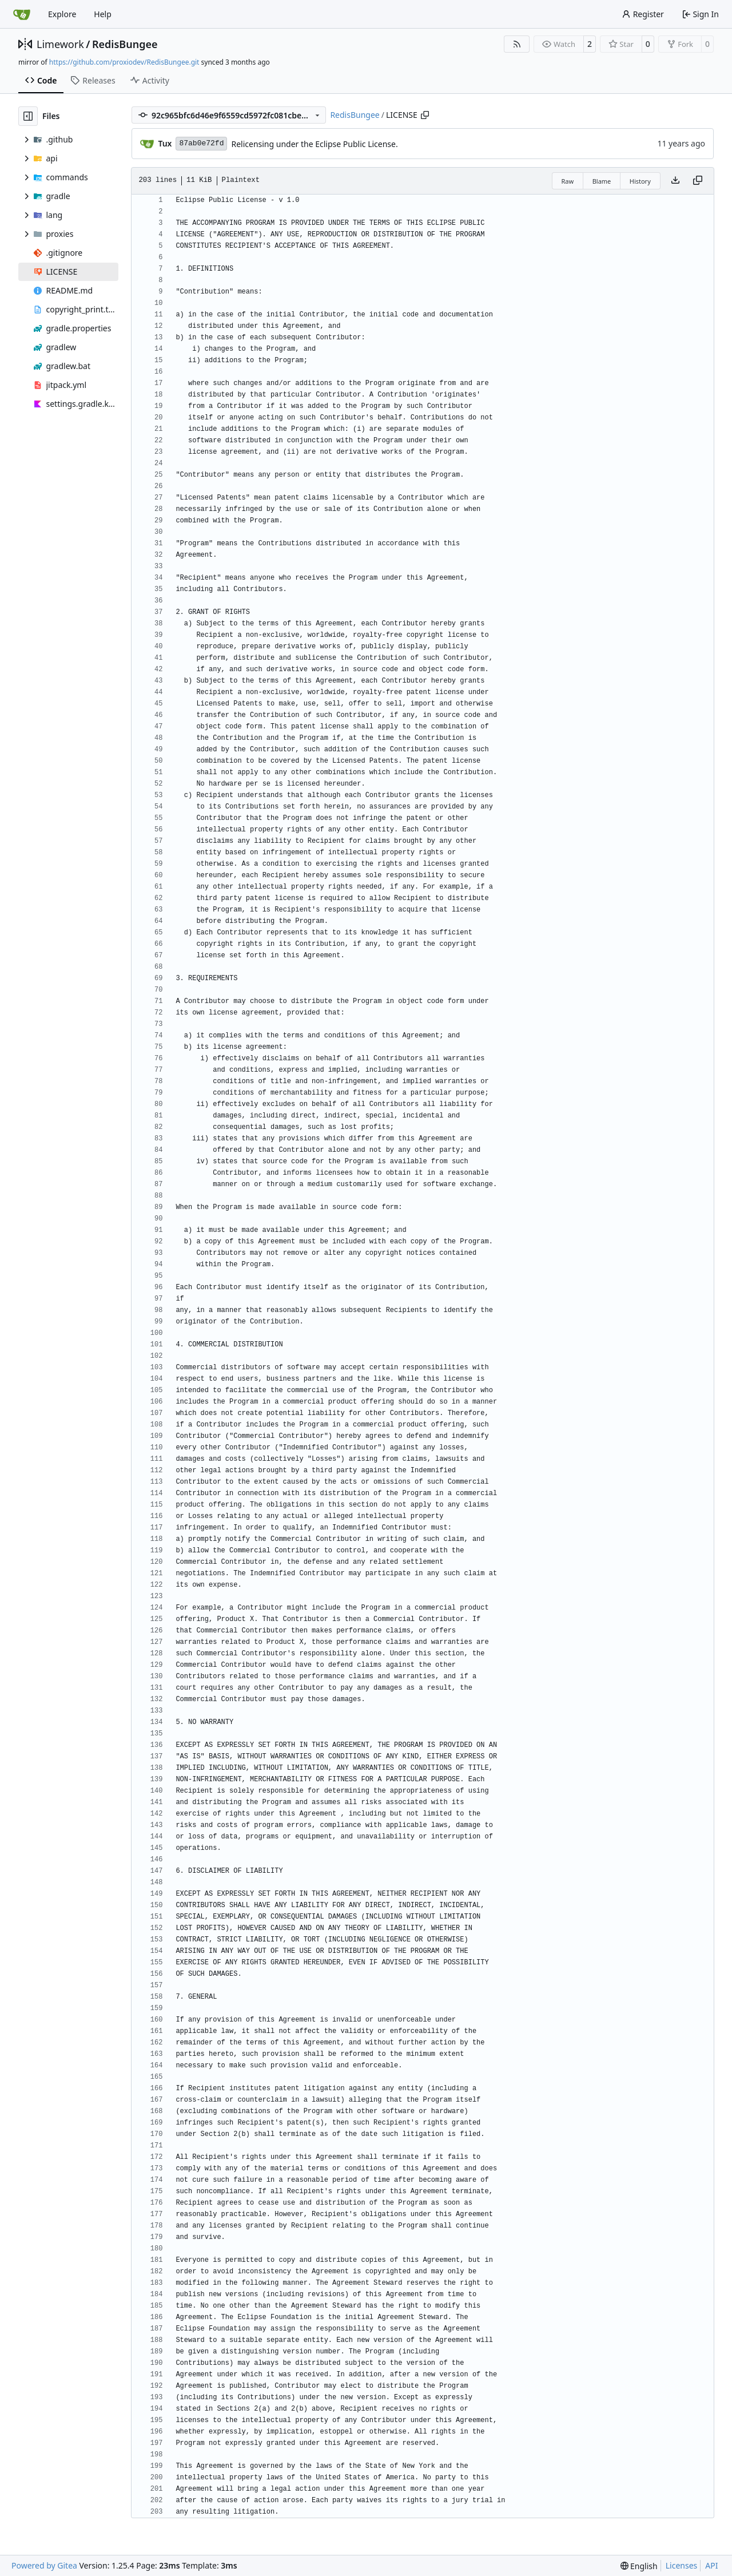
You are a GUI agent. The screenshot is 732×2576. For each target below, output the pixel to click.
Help (103, 14)
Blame (601, 181)
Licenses (682, 2565)
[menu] (639, 2566)
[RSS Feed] (517, 44)
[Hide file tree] (28, 116)
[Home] (22, 14)
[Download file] (675, 181)
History (640, 181)
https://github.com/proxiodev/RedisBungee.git (124, 62)
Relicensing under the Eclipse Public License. (314, 143)
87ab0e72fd (201, 143)
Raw (568, 181)
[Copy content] (698, 181)
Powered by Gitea (44, 2565)
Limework (60, 44)
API (711, 2565)
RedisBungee (125, 44)
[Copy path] (425, 115)
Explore (62, 14)
